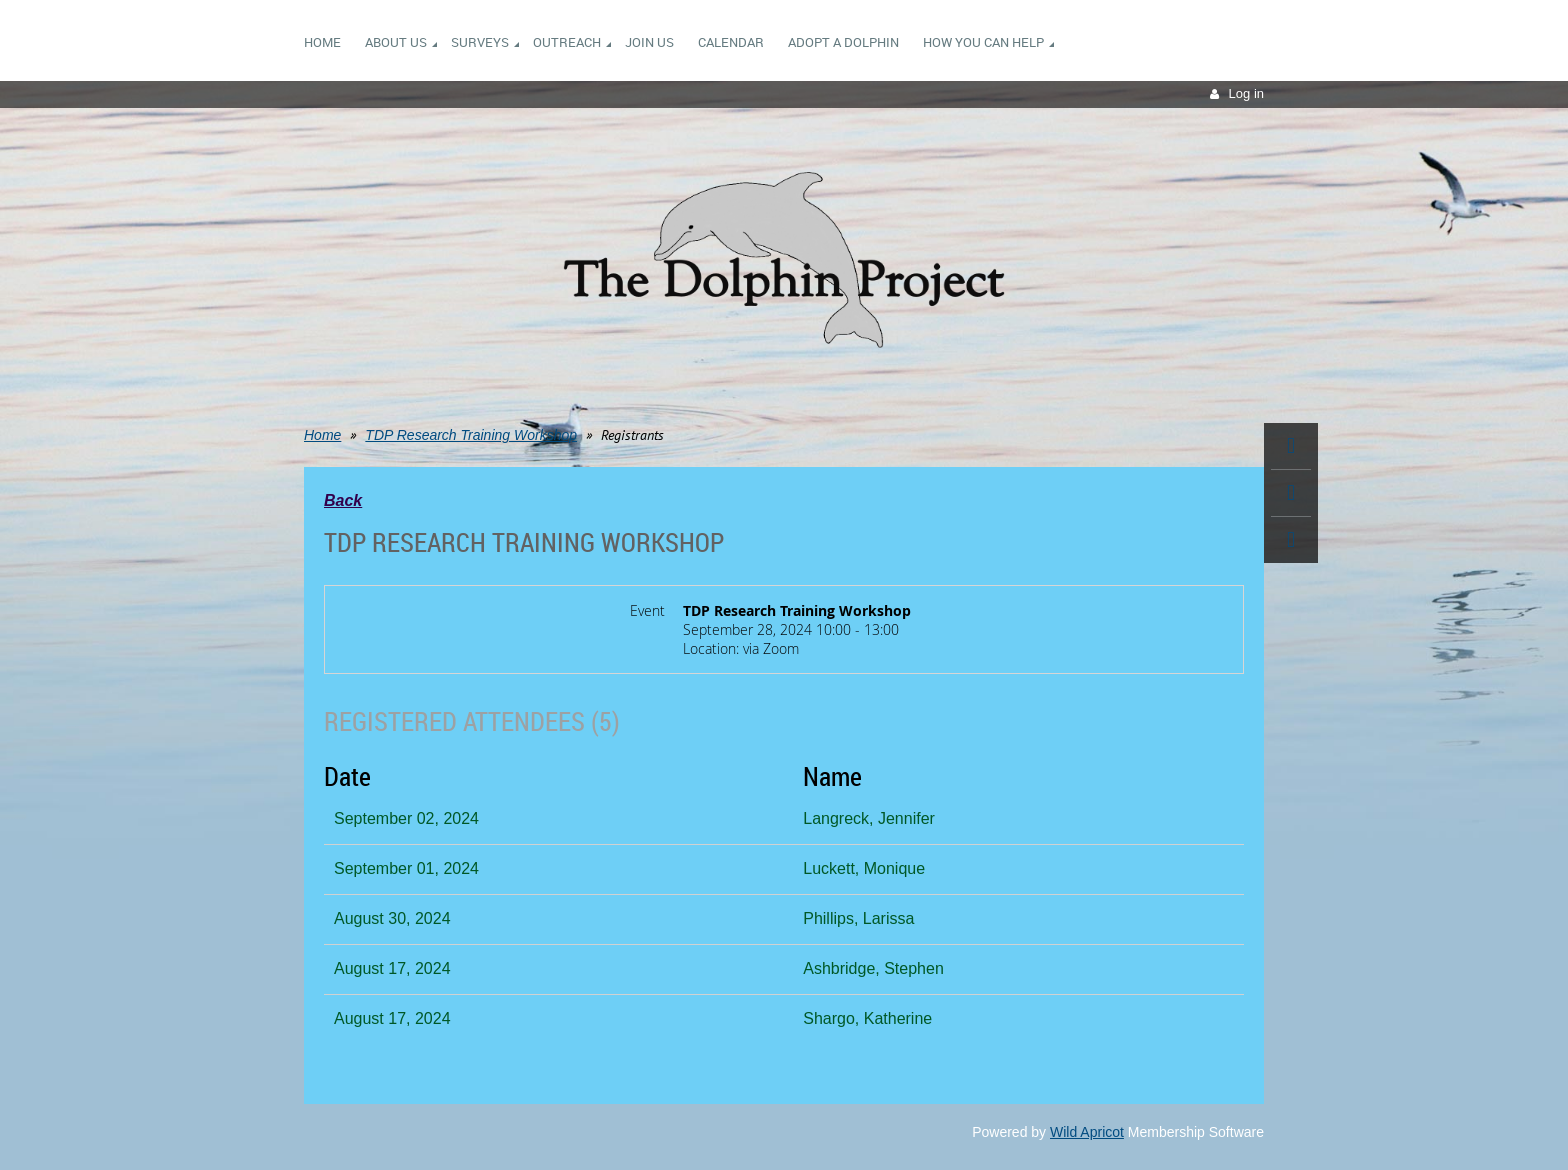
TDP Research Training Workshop (471, 435)
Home (322, 435)
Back (343, 500)
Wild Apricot (1087, 1132)
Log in (1246, 93)
